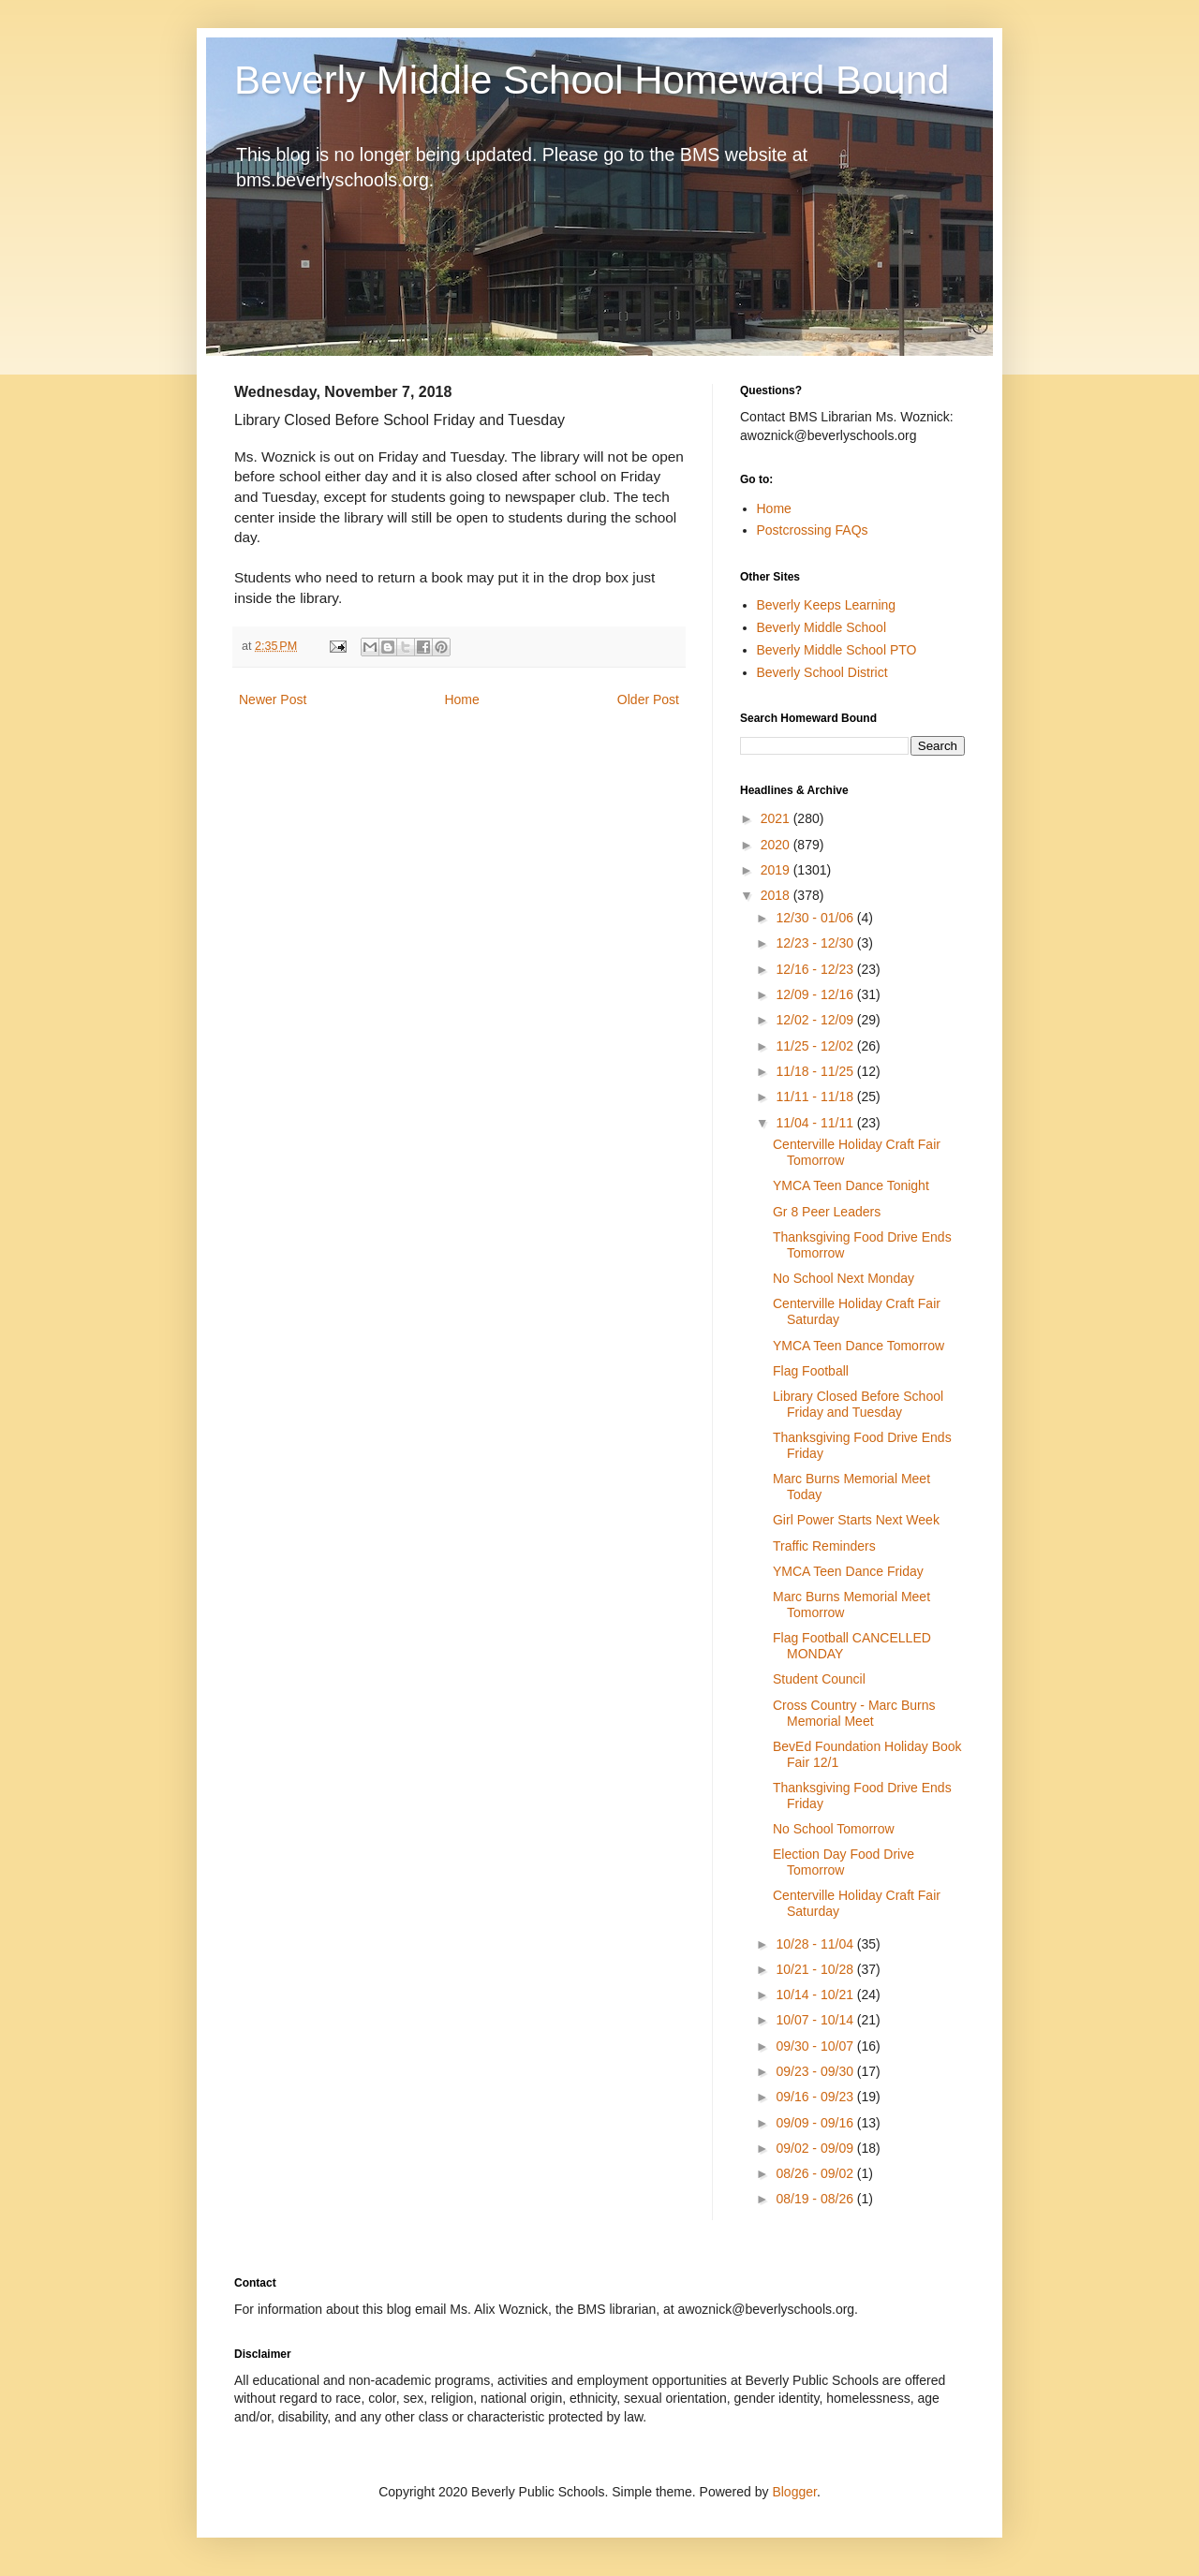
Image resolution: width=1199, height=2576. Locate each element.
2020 (777, 844)
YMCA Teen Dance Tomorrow (858, 1345)
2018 (777, 895)
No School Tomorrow (834, 1828)
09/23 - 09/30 (816, 2071)
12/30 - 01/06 (816, 917)
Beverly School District (822, 672)
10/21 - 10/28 (816, 1969)
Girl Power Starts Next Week (856, 1519)
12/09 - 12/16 (816, 994)
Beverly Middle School (822, 627)
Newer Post (272, 699)
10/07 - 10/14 (816, 2019)
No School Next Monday (843, 1278)
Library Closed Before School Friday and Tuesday (858, 1404)
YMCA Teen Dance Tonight (851, 1185)
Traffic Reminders (824, 1545)
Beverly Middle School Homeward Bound (591, 80)
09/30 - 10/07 (816, 2046)
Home (461, 699)
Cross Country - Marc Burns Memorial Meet (854, 1713)
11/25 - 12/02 (816, 1045)
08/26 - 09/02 (816, 2173)
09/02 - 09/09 (816, 2148)
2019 (777, 869)
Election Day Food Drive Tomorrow (843, 1862)
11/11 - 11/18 (816, 1096)
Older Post (648, 699)
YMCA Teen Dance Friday (848, 1571)
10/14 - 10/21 (816, 1994)
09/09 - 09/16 (816, 2122)
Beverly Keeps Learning (826, 604)
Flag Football (811, 1370)
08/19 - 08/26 (816, 2198)
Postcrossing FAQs (812, 530)
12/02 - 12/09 (816, 1019)
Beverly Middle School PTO (837, 649)
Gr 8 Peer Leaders (827, 1211)
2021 (777, 818)
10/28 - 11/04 (816, 1943)
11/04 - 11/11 (816, 1122)
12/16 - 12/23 (816, 969)
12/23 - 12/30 (816, 942)
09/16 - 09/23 (816, 2096)
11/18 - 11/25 (816, 1071)
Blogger (794, 2491)
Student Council (819, 1678)
